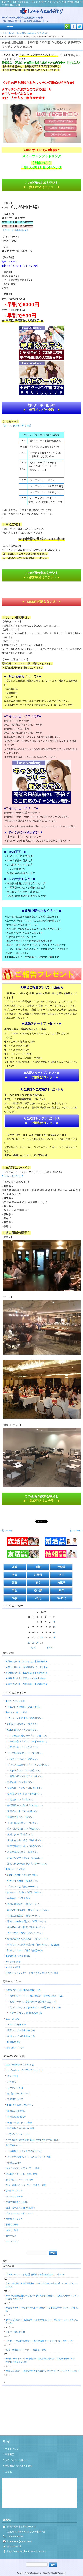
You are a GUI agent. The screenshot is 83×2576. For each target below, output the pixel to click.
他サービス (11, 2236)
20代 (61, 1590)
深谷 (14, 1582)
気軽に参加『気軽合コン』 (21, 1834)
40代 (38, 1598)
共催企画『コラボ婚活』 (19, 1898)
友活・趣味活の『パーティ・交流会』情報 (26, 2185)
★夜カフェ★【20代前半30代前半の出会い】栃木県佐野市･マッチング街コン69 (42, 2309)
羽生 (14, 1590)
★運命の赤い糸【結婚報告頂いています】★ (27, 1667)
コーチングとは (15, 2087)
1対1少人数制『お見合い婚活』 (23, 1875)
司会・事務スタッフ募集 (19, 2122)
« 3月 (33, 1647)
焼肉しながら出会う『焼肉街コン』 (25, 1840)
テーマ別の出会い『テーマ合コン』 (25, 1753)
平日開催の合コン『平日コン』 (23, 1823)
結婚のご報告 (12, 2230)
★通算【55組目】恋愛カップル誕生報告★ (26, 1678)
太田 (14, 1574)
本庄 (61, 1574)
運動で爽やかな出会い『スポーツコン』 (27, 1863)
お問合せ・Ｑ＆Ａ (14, 2219)
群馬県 (38, 1574)
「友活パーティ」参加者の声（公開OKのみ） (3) (32, 2001)
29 (37, 1642)
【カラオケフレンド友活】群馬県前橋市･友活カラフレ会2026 (35, 2274)
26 (54, 1637)
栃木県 (38, 1590)
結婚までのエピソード (18, 2093)
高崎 (14, 1566)
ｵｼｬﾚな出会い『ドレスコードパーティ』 (27, 1741)
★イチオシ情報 (13, 1962)
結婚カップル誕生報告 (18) (21, 2036)
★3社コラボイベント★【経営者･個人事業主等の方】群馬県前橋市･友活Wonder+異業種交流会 (40, 2360)
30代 (14, 1598)
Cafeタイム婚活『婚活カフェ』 (23, 1880)
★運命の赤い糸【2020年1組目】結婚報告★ (26, 1661)
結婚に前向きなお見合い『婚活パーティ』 (29, 1939)
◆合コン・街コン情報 (16, 1712)
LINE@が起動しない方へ (20, 2105)
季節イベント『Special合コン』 (23, 1811)
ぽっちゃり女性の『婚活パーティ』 (25, 1892)
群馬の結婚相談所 (16, 2116)
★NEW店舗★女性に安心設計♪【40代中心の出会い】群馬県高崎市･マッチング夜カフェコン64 (42, 2297)
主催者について (15, 2099)
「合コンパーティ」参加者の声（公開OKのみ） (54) (34, 2007)
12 (54, 1627)
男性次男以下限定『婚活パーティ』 (25, 1933)
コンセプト (13, 2076)
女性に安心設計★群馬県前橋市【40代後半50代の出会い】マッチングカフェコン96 (42, 2285)
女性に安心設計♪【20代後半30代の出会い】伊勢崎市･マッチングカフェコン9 (42, 2371)
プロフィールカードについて (19, 2213)
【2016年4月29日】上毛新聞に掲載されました (25, 21)
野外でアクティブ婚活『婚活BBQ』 (25, 1950)
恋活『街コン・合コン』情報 (19, 2179)
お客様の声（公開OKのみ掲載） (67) (23, 1990)
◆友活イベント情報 (15, 1701)
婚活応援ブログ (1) (15, 2047)
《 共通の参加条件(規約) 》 (15, 230)
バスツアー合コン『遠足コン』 (23, 1758)
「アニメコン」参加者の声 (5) (25, 2013)
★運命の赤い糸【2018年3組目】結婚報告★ (26, 1684)
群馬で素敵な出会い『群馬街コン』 (25, 1846)
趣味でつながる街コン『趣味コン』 (25, 1857)
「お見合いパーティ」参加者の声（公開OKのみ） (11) (35, 1995)
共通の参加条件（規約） (17, 2202)
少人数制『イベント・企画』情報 (21, 2174)
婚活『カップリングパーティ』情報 (22, 2168)
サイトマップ (12, 2241)
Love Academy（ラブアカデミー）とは (24, 2070)
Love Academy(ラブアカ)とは (20, 2064)
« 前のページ (6, 1530)
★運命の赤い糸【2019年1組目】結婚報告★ (26, 1673)
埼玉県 (61, 1582)
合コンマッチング (14, 2191)
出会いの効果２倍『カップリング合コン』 (29, 1909)
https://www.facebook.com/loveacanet (26, 2551)
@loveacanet (14, 2546)
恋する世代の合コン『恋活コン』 (24, 1828)
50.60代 (61, 1598)
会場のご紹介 (14, 2162)
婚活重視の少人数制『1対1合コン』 (25, 1805)
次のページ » (76, 1530)
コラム (8, 2471)
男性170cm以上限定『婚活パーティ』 (26, 1927)
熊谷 (38, 1582)
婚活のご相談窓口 (16, 2111)
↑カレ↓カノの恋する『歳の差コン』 (25, 1718)
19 (54, 1632)
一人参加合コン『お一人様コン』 (24, 1770)
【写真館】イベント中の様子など (24, 2151)
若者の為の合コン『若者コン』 (23, 1852)
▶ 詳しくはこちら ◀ (12, 1176)
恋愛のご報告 (12, 2224)
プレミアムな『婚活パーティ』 (23, 1886)
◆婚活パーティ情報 (15, 1869)
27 (29, 1642)
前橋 (38, 1566)
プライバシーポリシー (18, 2134)
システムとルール (14, 2196)
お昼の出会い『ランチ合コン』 (23, 1747)
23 (41, 1637)
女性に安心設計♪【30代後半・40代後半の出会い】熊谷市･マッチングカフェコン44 (42, 2321)
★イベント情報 (13, 1967)
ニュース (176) (13, 2019)
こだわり (11, 2081)
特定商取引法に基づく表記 (21, 2128)
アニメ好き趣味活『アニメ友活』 (24, 1707)
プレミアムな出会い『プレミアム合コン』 (29, 1764)
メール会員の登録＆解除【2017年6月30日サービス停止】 (33, 2139)
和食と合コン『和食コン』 (21, 1799)
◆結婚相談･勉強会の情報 (18, 1956)
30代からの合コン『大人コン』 (23, 1724)
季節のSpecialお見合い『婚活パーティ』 (28, 1921)
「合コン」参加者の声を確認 (16, 425)
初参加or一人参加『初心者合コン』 (25, 1788)
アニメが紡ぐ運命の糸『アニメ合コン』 (27, 1735)
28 (33, 1642)
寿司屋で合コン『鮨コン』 (21, 1817)
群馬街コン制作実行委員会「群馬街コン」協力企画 (33, 1944)
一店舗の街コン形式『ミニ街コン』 (25, 1776)
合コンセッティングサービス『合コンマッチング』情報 (32, 1973)
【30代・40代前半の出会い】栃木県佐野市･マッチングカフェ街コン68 (39, 2341)
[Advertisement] (41, 2411)
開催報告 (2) (13, 2042)
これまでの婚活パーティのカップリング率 (29, 2157)
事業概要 (9, 2454)
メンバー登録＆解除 (15, 2332)
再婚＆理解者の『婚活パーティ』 (24, 1904)
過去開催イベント (14, 2145)
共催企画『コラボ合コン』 (21, 1782)
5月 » (50, 1647)
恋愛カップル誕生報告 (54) (21, 2030)
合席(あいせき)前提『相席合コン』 (25, 1793)
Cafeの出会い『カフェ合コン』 (23, 1729)
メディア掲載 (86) (16, 2024)
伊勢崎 (61, 1566)
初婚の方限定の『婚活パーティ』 (24, 1915)
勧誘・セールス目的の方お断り (20, 2207)
